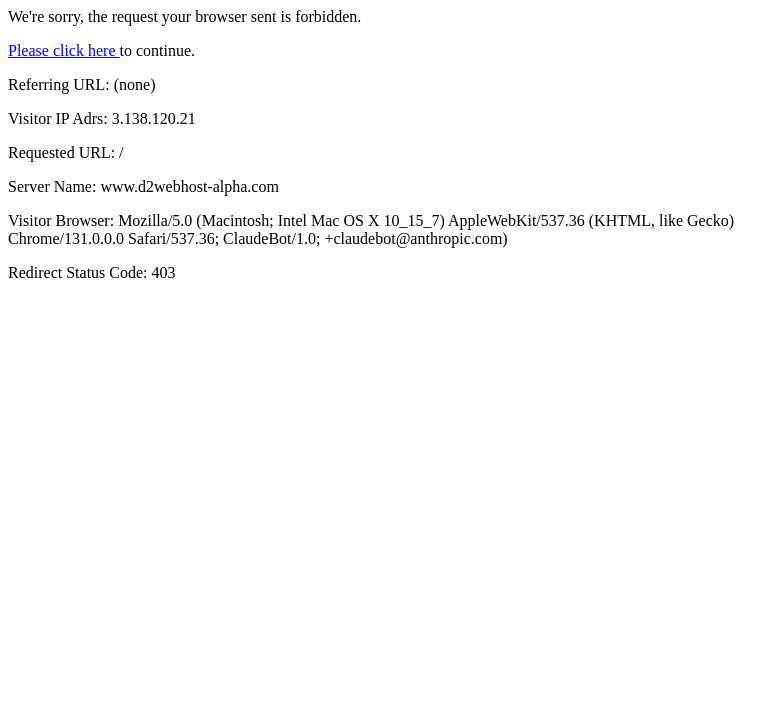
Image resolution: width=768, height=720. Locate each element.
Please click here (64, 50)
